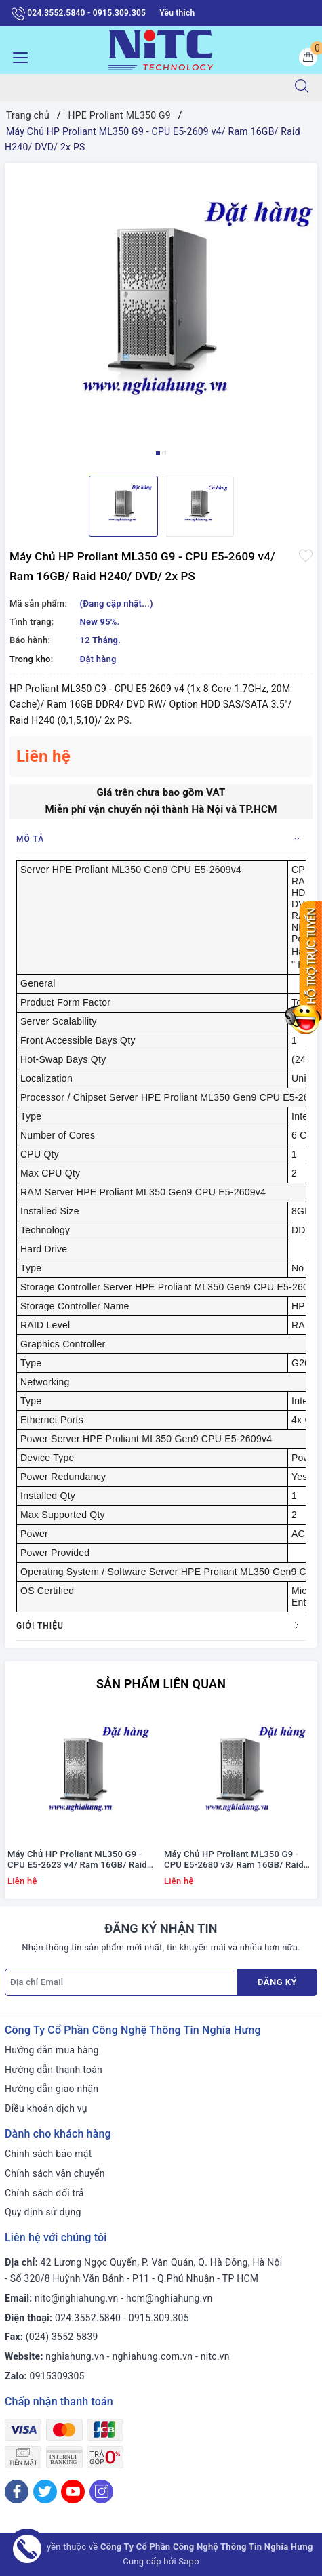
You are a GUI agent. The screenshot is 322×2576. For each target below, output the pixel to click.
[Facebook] (16, 2491)
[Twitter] (45, 2491)
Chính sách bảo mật (48, 2153)
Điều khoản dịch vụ (46, 2108)
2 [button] (164, 453)
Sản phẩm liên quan (161, 1684)
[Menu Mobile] (16, 56)
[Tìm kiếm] (301, 87)
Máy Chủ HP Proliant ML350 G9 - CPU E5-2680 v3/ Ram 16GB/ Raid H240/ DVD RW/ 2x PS (234, 1860)
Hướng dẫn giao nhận (51, 2088)
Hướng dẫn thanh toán (53, 2069)
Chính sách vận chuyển (55, 2173)
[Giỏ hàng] (308, 57)
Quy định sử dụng (43, 2212)
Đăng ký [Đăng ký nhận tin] (277, 1982)
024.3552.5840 (88, 2317)
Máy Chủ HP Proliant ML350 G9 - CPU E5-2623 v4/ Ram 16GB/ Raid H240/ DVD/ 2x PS (77, 1860)
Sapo (188, 2561)
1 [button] (158, 453)
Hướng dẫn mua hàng (52, 2050)
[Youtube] (73, 2491)
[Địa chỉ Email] (121, 1982)
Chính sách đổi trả (44, 2193)
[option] (161, 314)
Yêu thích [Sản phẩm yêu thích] (177, 13)
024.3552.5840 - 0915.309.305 (79, 13)
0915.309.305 (159, 2317)
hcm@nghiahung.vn (169, 2298)
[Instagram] (101, 2491)
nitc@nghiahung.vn (76, 2298)
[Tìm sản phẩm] (141, 87)
